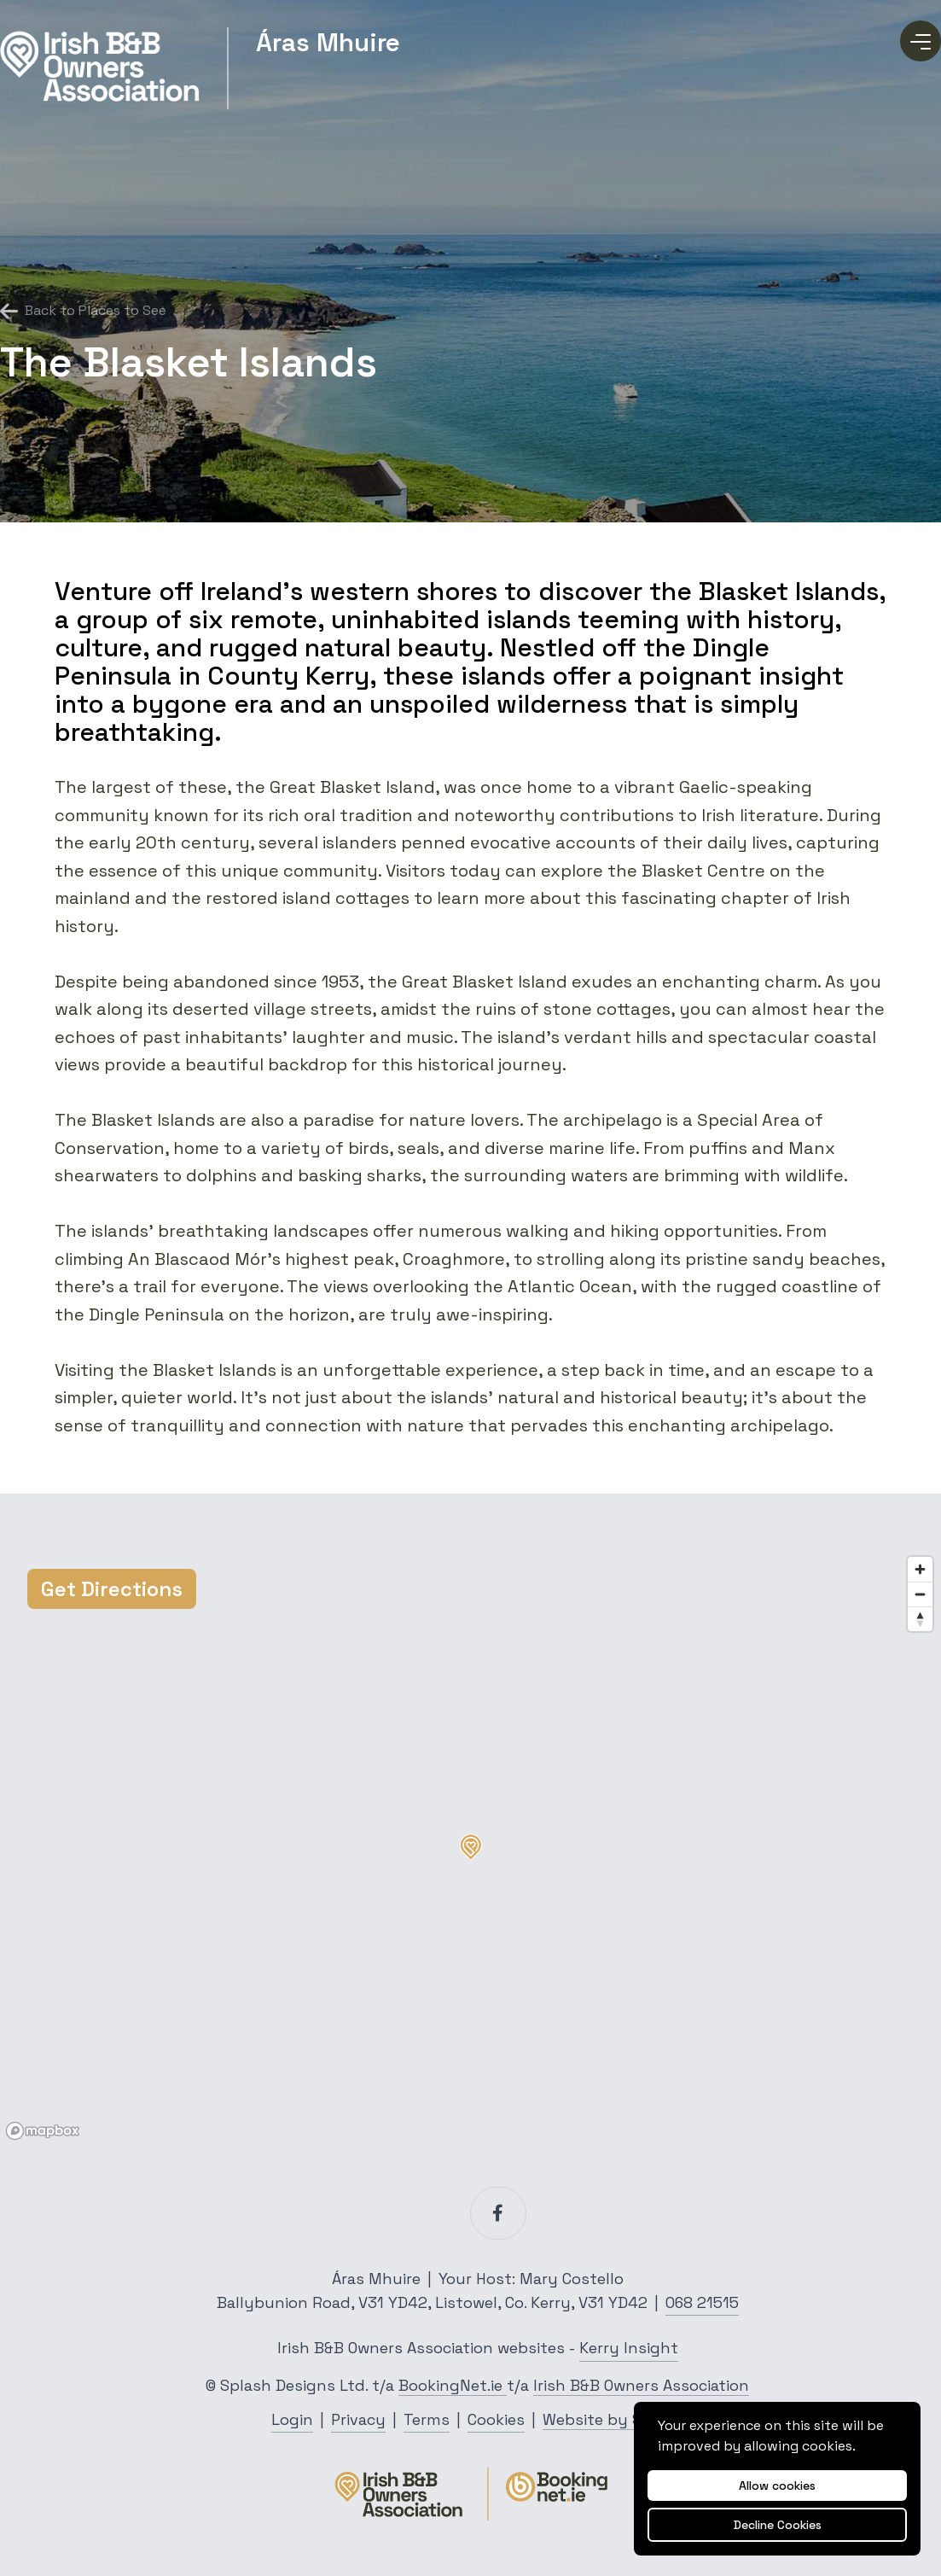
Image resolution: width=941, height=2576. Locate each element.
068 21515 (702, 2302)
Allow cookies (777, 2485)
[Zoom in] (920, 1569)
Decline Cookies (778, 2524)
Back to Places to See (83, 310)
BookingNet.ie (452, 2385)
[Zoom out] (920, 1594)
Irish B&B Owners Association (641, 2385)
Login (292, 2419)
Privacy (358, 2419)
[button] (471, 1847)
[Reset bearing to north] (920, 1618)
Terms (427, 2419)
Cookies (496, 2419)
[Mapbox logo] (42, 2131)
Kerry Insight (628, 2347)
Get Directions (112, 1589)
